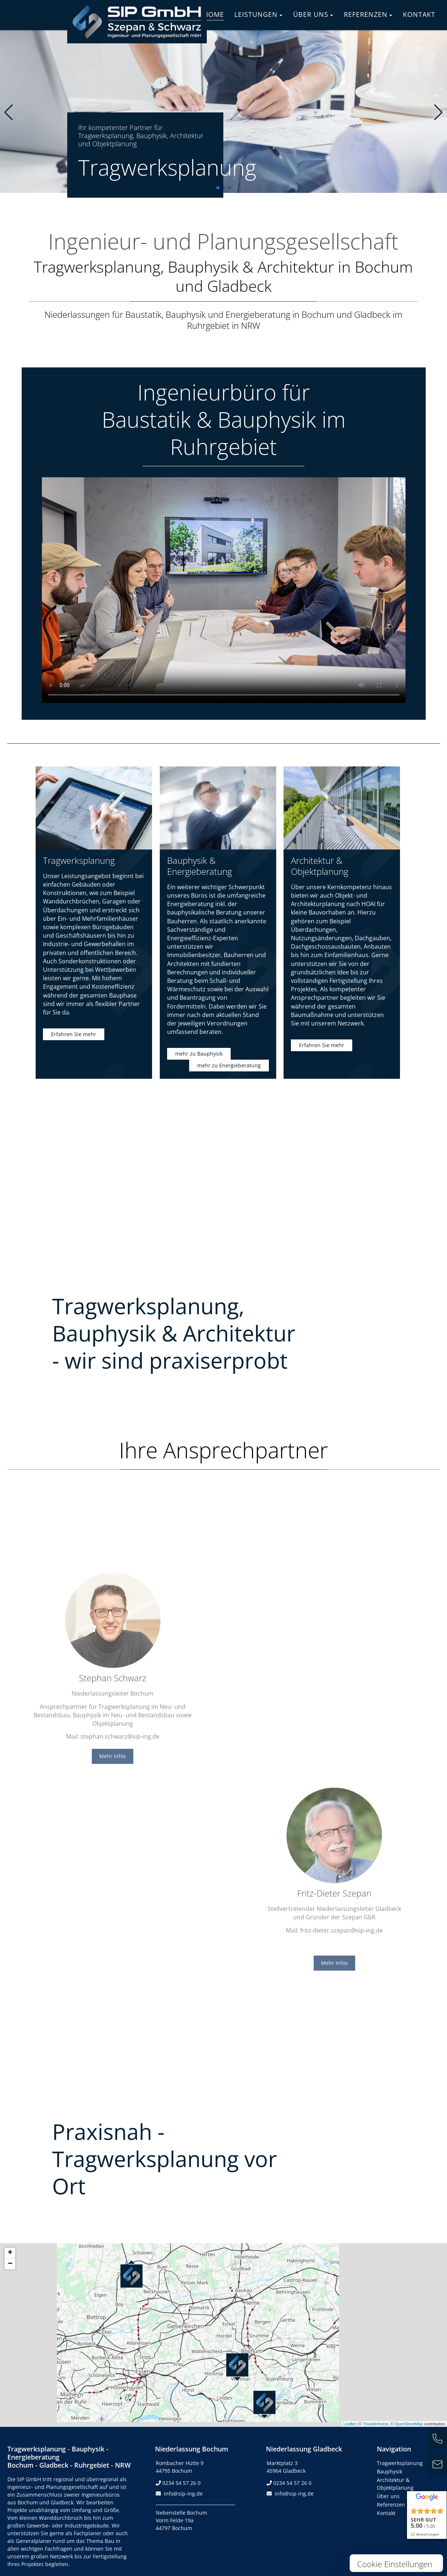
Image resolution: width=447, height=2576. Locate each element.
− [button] (10, 2264)
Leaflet (349, 2424)
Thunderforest (375, 2424)
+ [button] (10, 2253)
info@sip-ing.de (183, 2493)
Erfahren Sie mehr (73, 1034)
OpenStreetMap (408, 2424)
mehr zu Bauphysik (199, 1053)
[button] (217, 187)
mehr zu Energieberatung (229, 1065)
